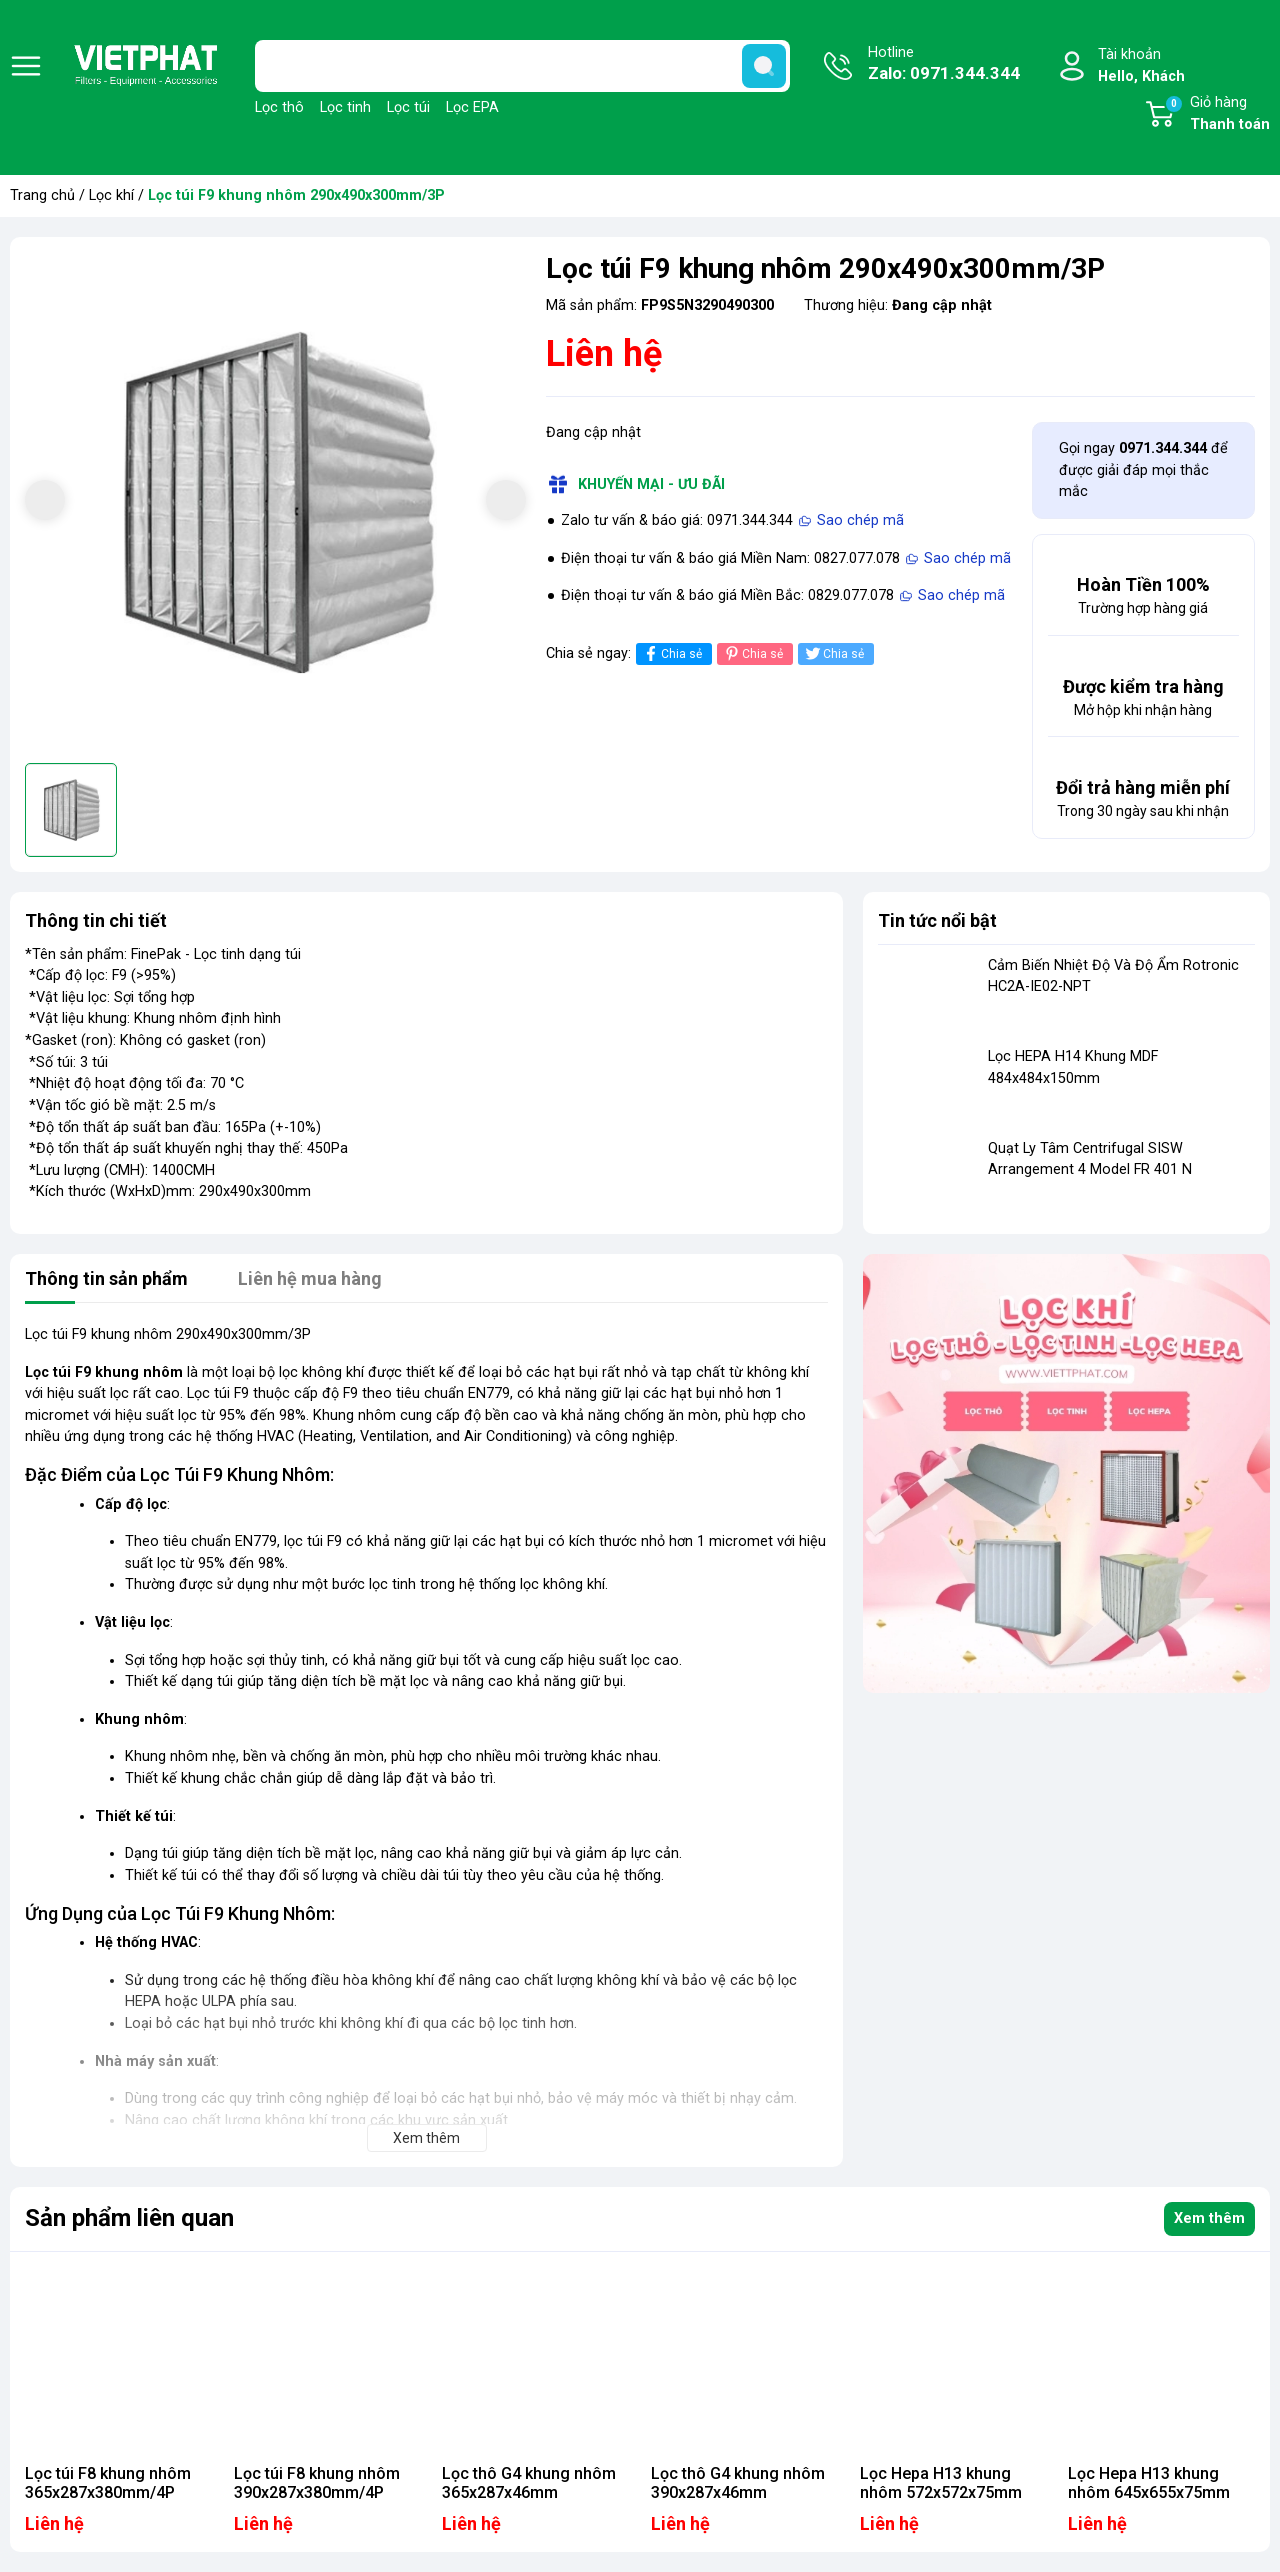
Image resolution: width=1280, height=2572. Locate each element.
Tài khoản (1141, 66)
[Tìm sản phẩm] (522, 66)
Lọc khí (111, 195)
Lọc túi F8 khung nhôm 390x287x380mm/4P (317, 2483)
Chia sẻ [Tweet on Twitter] (833, 653)
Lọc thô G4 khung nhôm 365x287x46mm (529, 2483)
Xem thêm (1209, 2218)
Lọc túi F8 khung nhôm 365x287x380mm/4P (108, 2483)
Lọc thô (279, 107)
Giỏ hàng (1217, 115)
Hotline (944, 65)
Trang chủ (42, 195)
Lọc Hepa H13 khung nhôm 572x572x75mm (941, 2483)
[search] (764, 66)
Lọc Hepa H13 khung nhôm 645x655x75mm (1149, 2483)
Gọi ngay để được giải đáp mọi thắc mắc (1143, 470)
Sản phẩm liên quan (129, 2218)
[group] (275, 502)
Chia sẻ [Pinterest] (752, 653)
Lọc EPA (472, 107)
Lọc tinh (345, 107)
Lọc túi (408, 107)
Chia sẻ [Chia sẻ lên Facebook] (671, 653)
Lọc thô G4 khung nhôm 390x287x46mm (738, 2483)
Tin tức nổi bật (937, 920)
